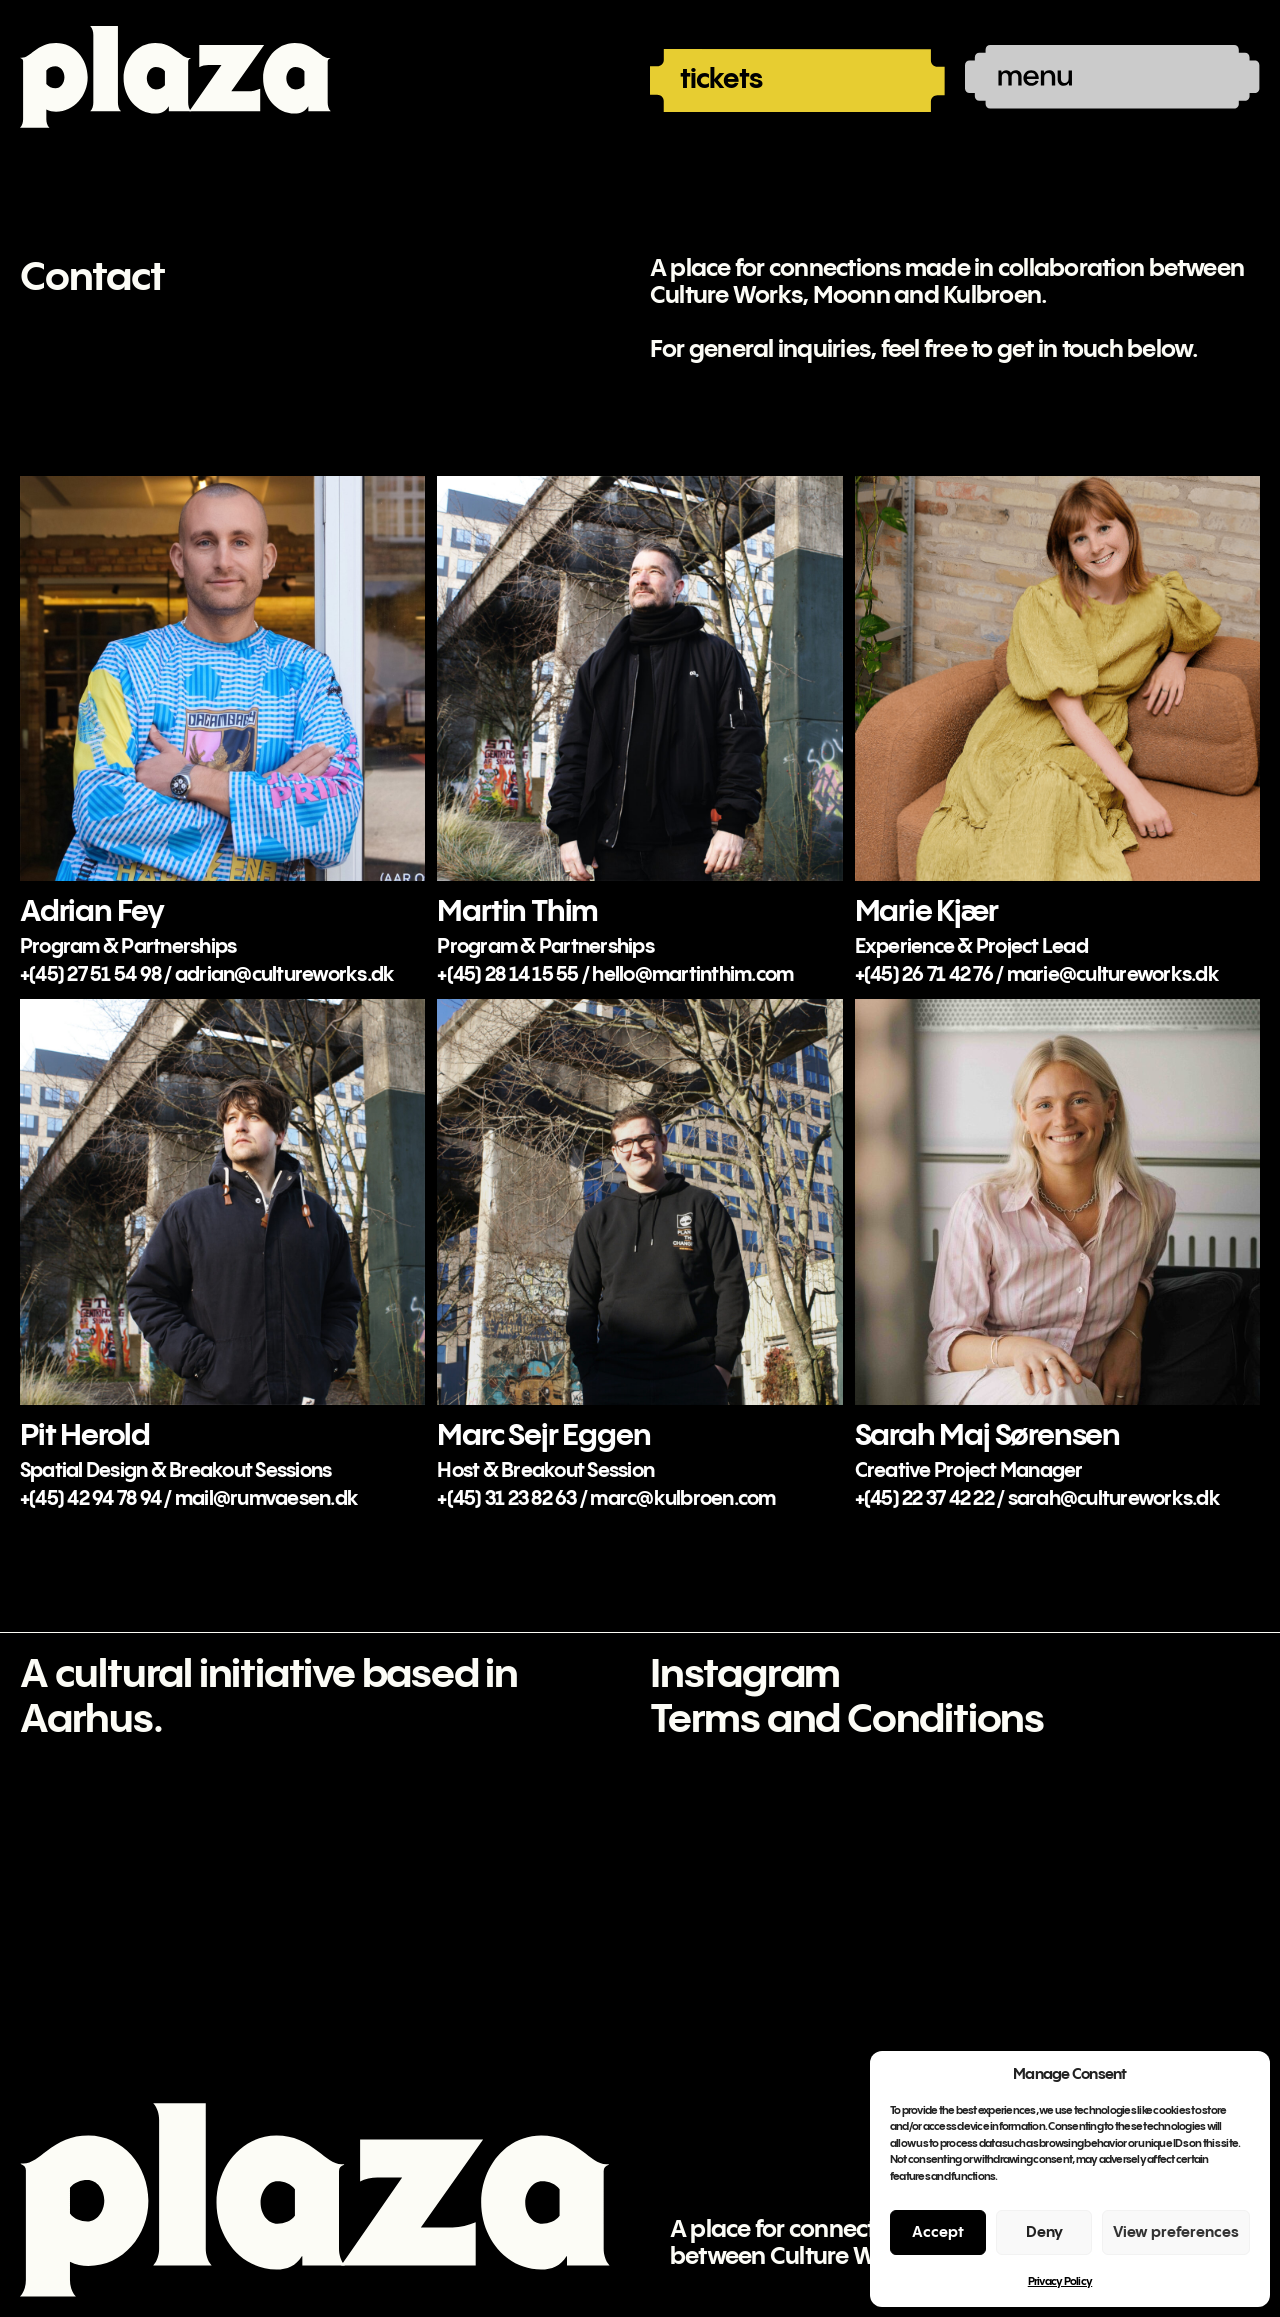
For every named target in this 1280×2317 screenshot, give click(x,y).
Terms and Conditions (847, 1720)
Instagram (745, 1675)
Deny (1044, 2232)
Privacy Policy (1060, 2282)
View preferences (1176, 2232)
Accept (938, 2232)
